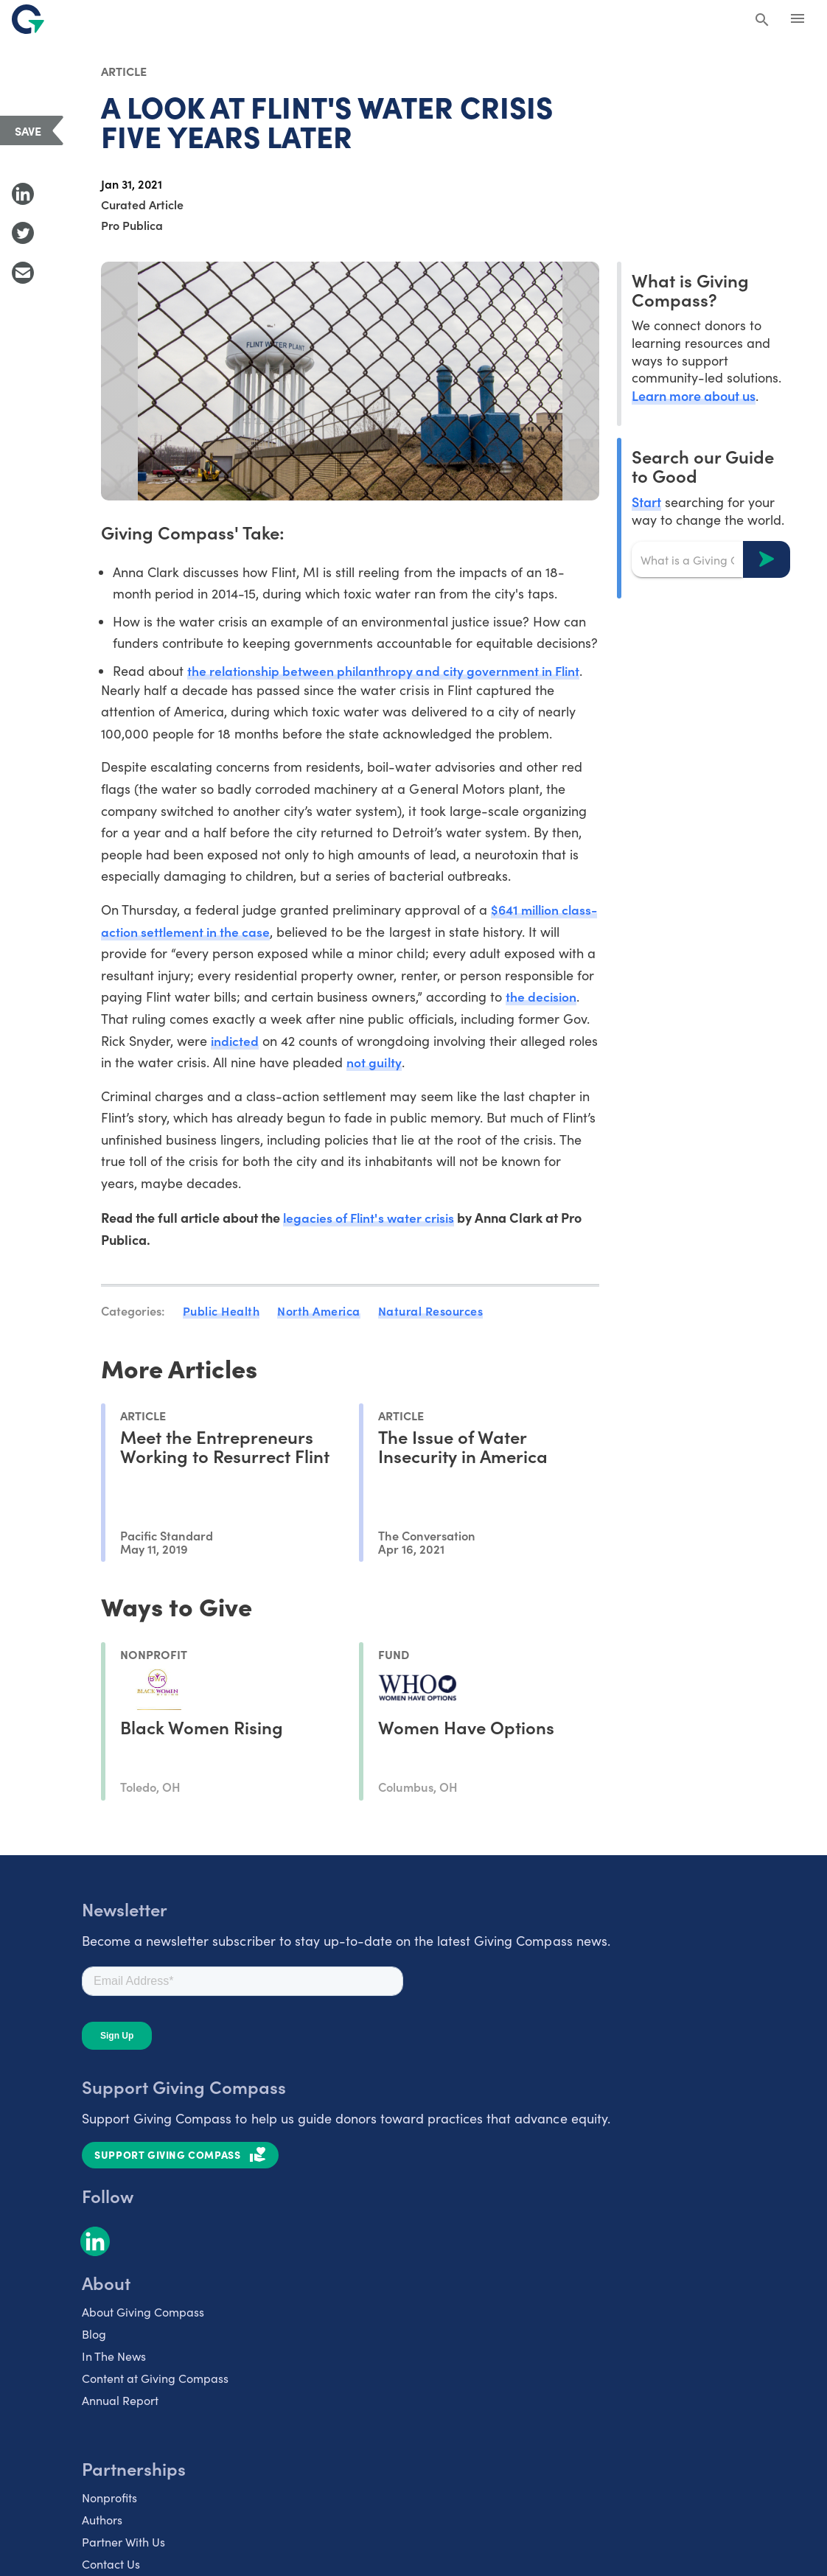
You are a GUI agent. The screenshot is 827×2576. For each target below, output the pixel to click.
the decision (152, 1021)
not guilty (543, 1066)
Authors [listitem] (102, 2523)
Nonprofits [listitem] (109, 2501)
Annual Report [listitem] (120, 2404)
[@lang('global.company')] (28, 19)
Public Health (221, 1315)
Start (646, 501)
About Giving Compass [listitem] (143, 2315)
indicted (368, 1044)
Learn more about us (694, 395)
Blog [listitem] (94, 2337)
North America (318, 1315)
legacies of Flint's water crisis (371, 1221)
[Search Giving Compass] (762, 20)
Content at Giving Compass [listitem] (155, 2382)
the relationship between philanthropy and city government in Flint (387, 671)
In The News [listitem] (114, 2359)
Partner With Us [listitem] (123, 2545)
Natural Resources (431, 1315)
